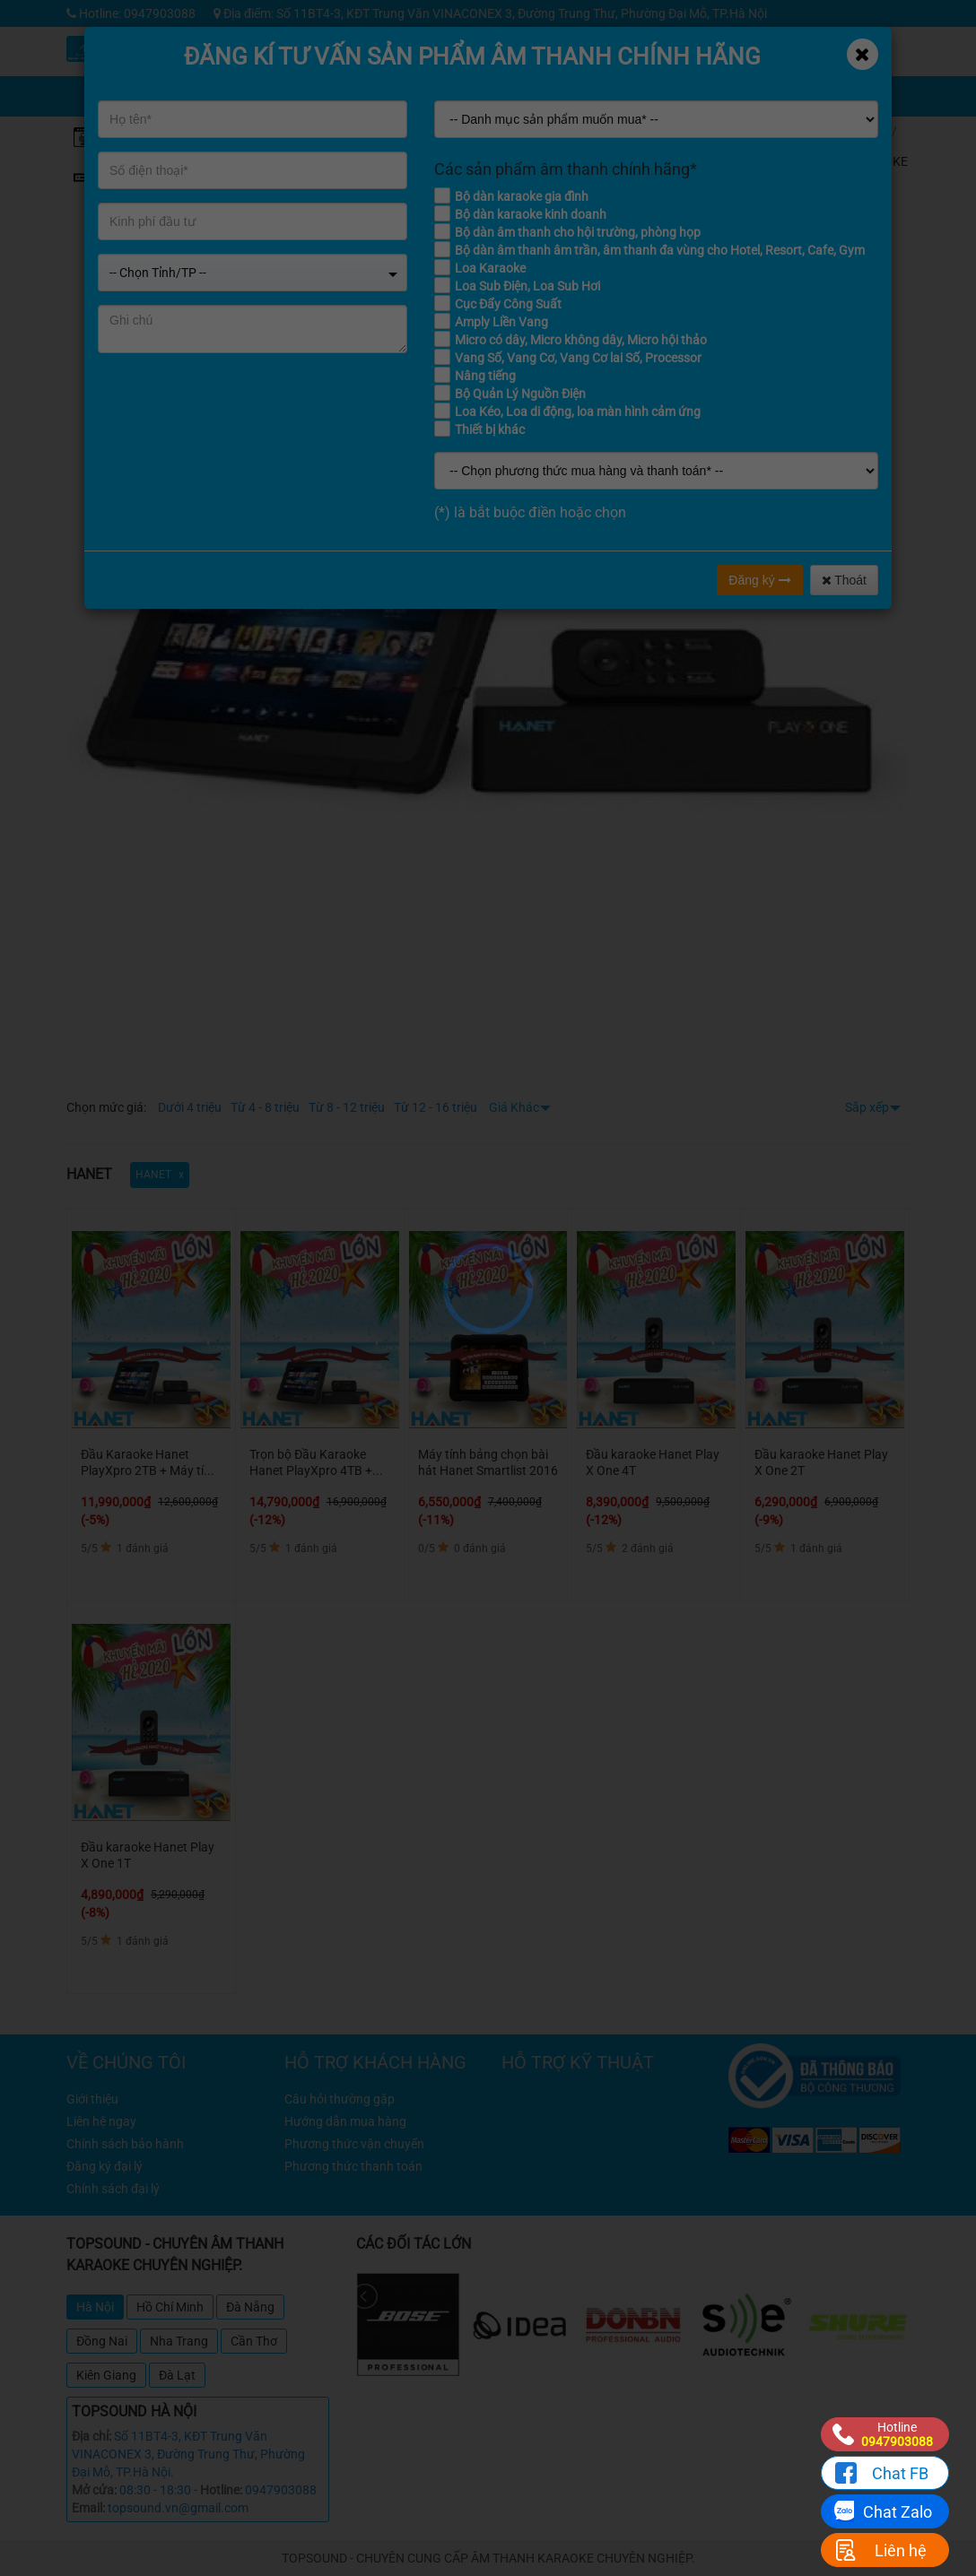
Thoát (844, 580)
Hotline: (221, 2490)
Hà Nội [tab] (95, 2307)
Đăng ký (759, 580)
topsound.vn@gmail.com (178, 2508)
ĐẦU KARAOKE (879, 154)
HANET (871, 191)
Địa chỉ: (91, 2436)
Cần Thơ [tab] (254, 2341)
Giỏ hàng (679, 84)
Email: (88, 2508)
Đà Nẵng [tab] (250, 2307)
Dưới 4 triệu (190, 1107)
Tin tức (742, 44)
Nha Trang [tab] (179, 2341)
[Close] (862, 54)
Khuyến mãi (608, 44)
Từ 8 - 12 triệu (347, 1107)
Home (867, 131)
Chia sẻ (607, 84)
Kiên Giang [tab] (106, 2375)
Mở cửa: (94, 2490)
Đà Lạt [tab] (177, 2375)
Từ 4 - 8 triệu (265, 1107)
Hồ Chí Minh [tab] (170, 2307)
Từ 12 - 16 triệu (435, 1107)
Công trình (809, 44)
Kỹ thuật (674, 44)
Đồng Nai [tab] (101, 2341)
